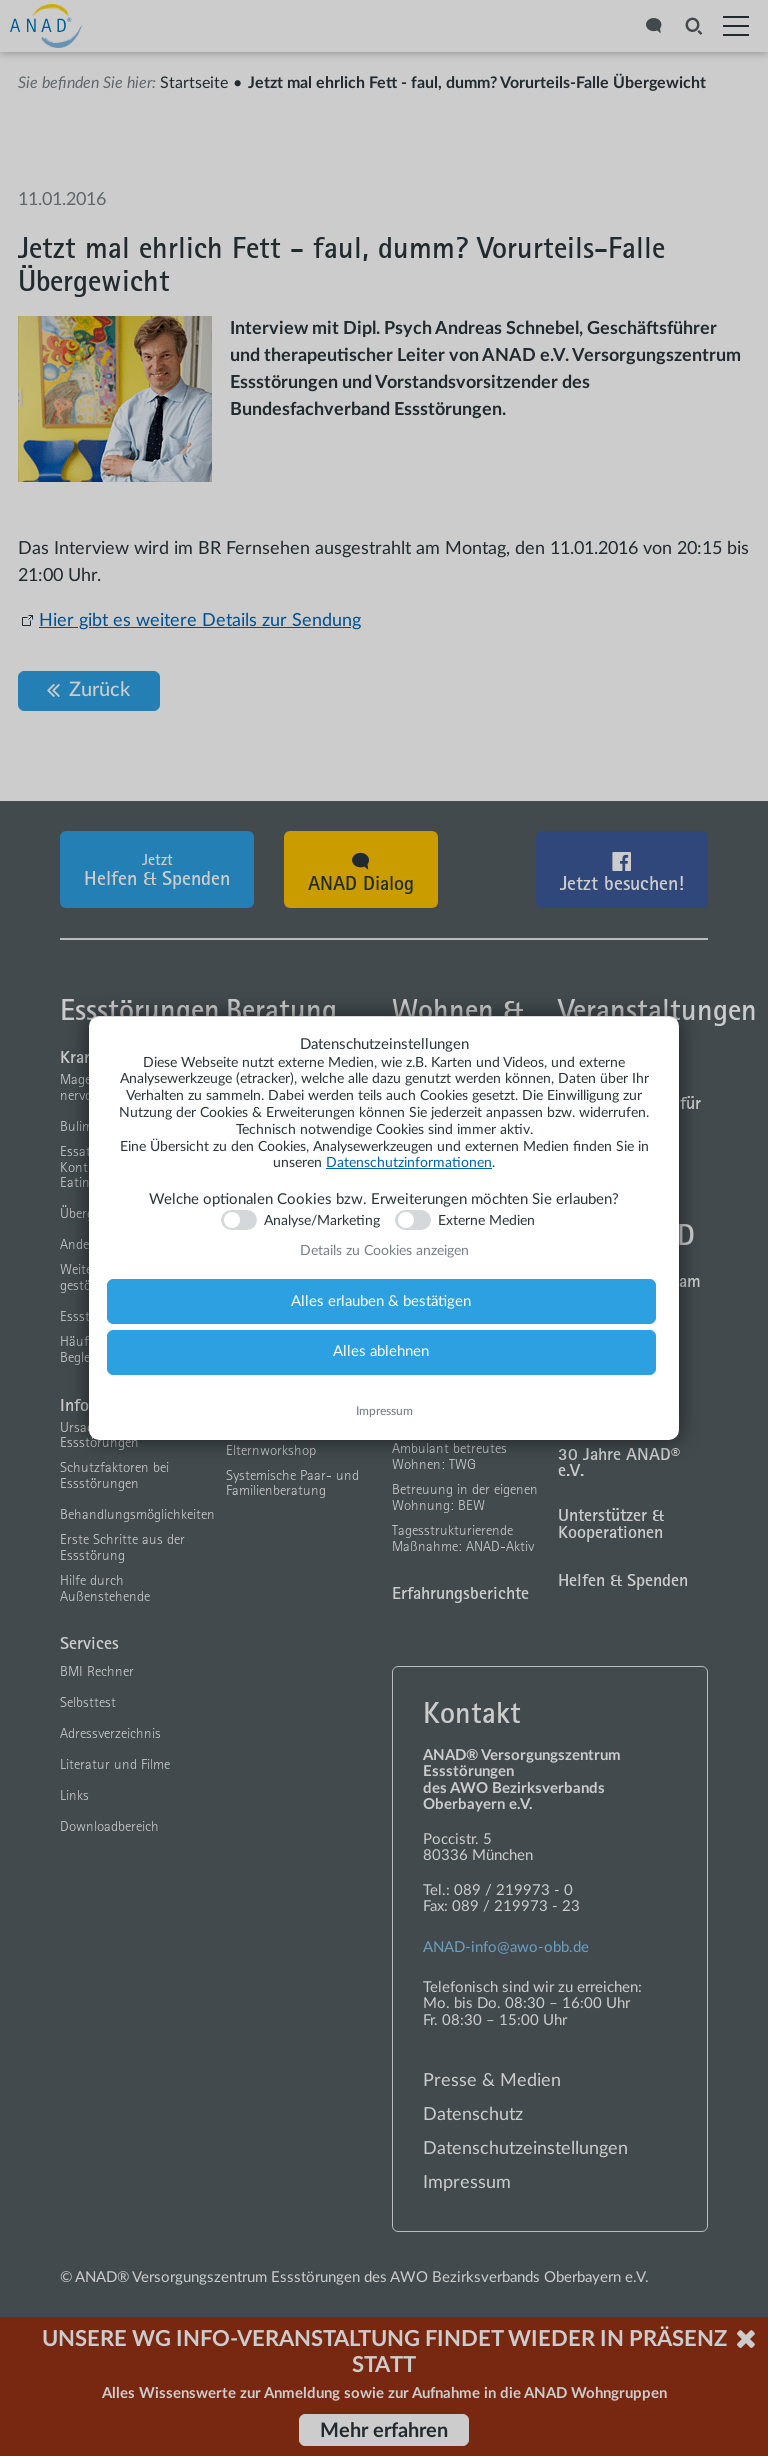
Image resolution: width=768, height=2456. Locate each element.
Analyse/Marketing (322, 1221)
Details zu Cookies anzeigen (384, 1251)
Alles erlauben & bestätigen (381, 1301)
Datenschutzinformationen (409, 1163)
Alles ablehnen (381, 1351)
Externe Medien (486, 1221)
